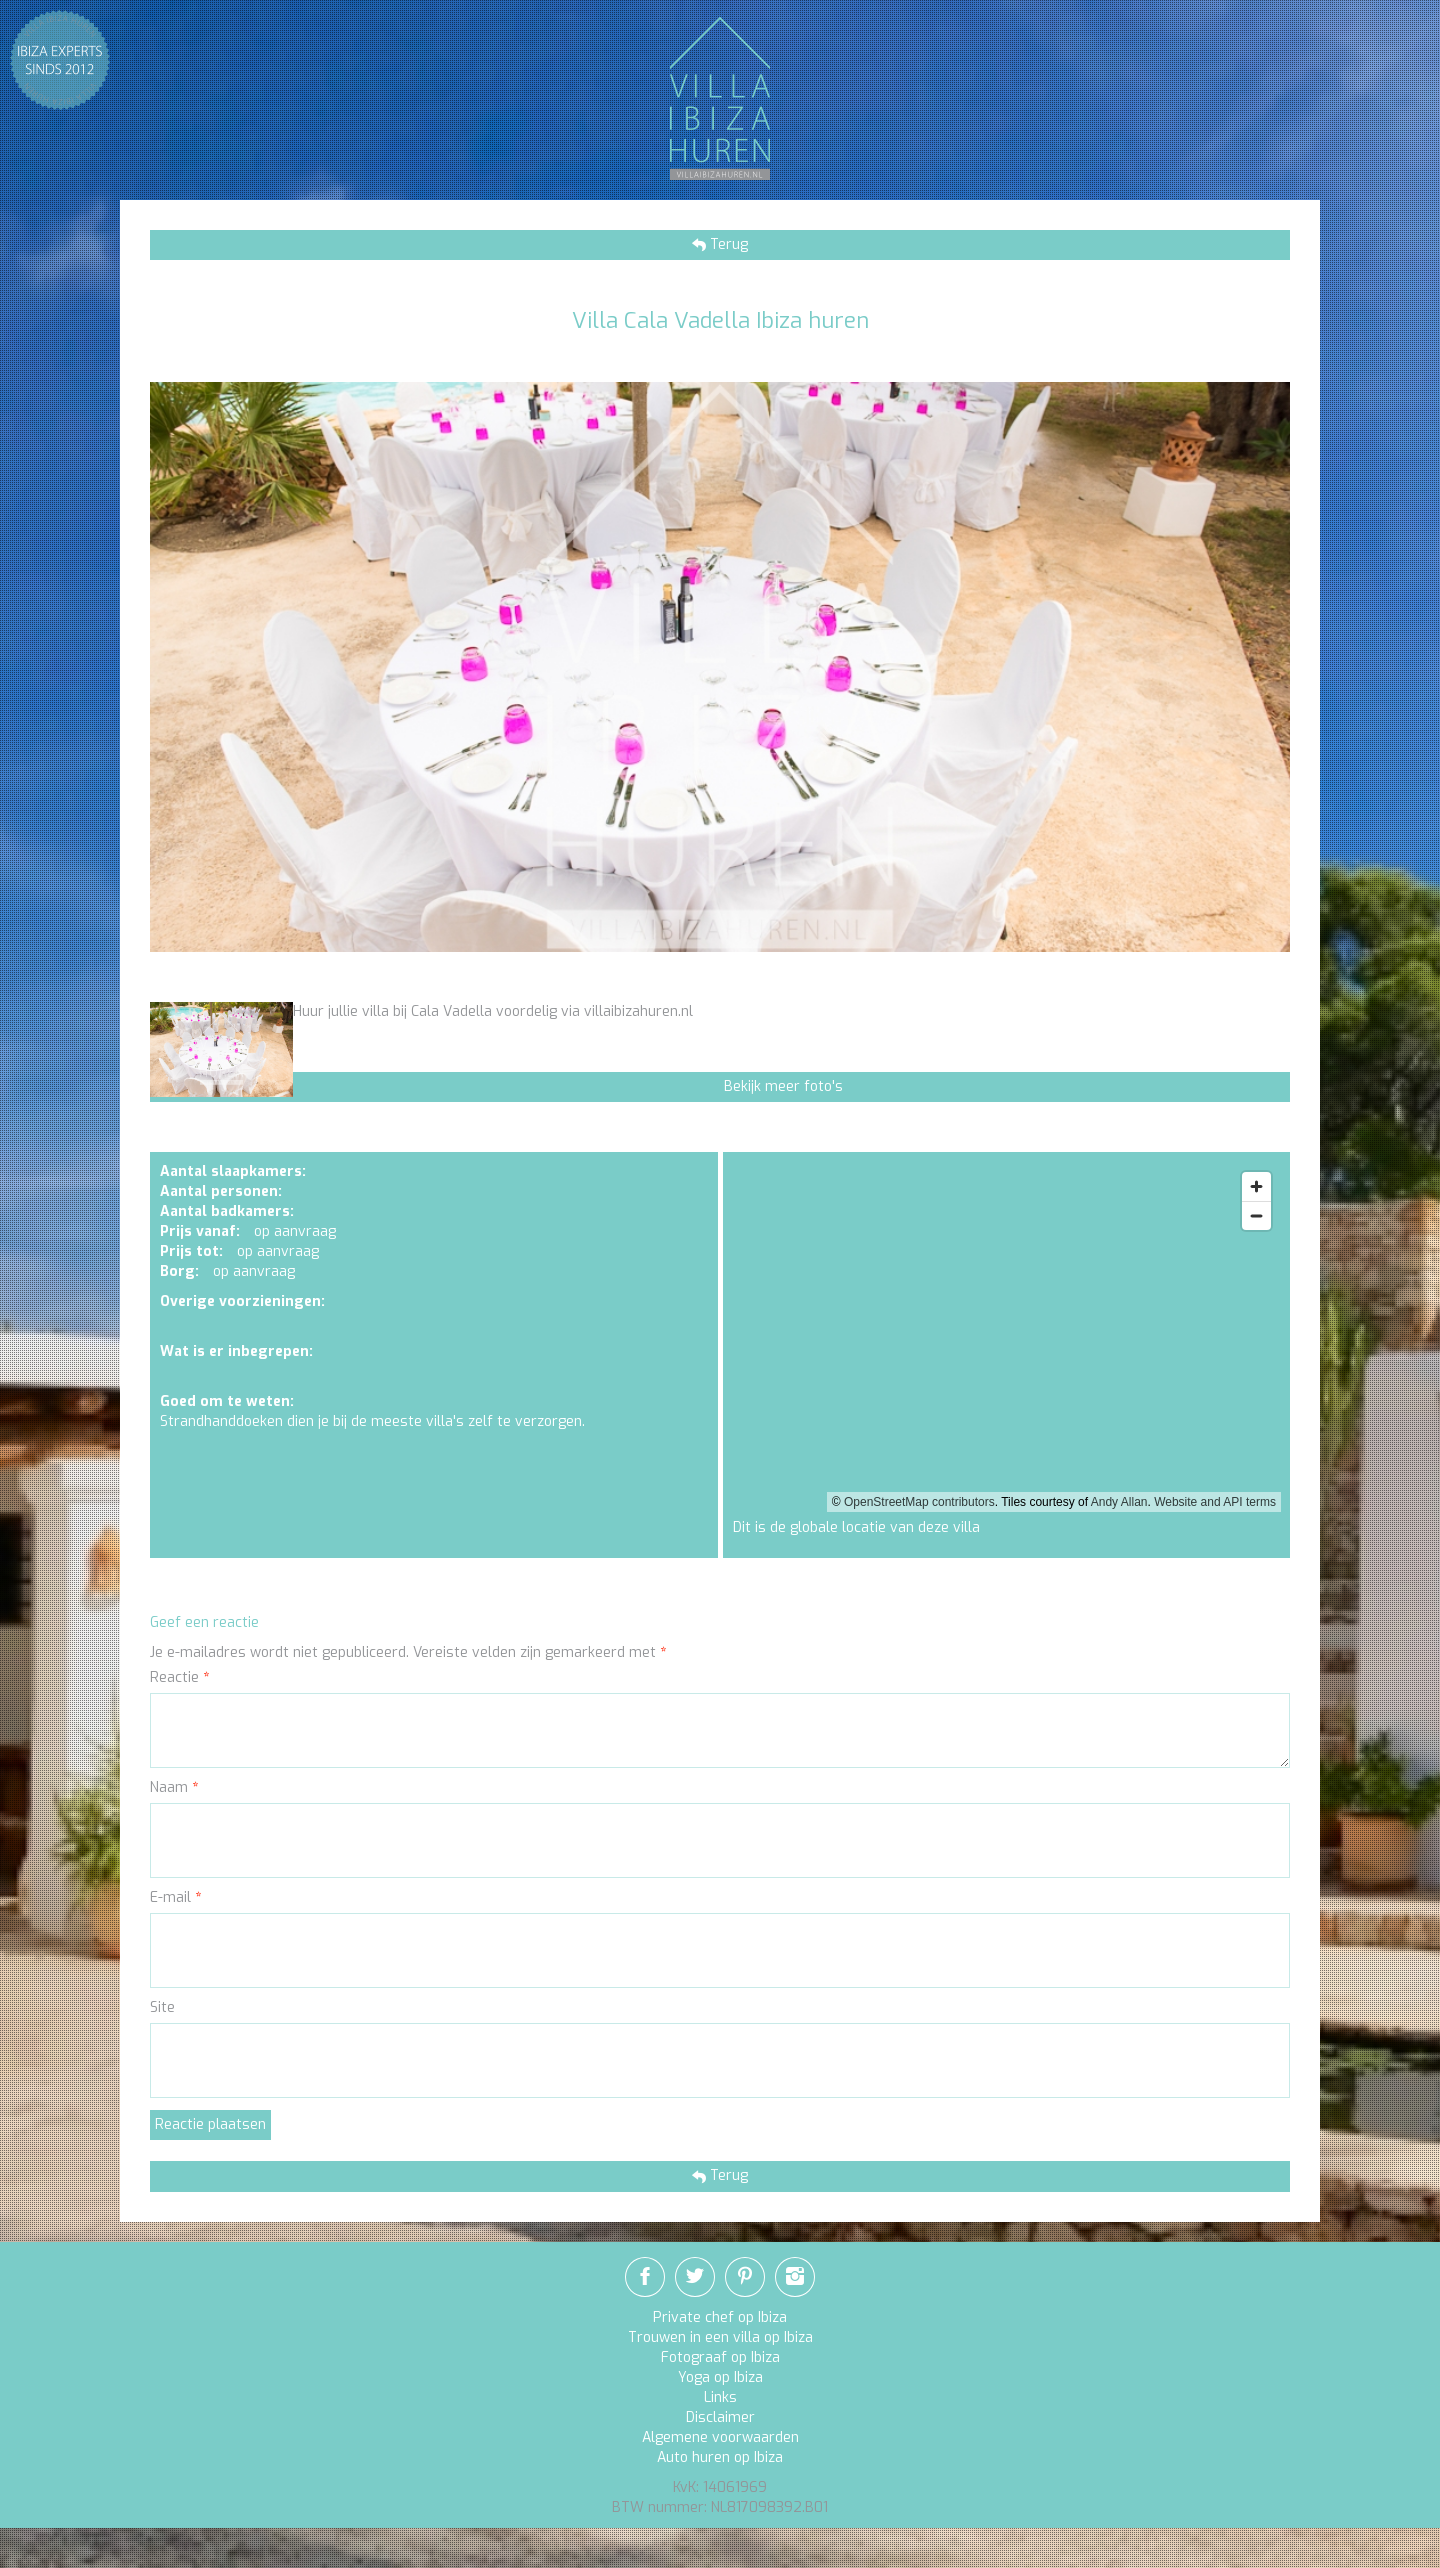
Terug (727, 244)
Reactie (179, 1677)
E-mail (175, 1897)
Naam (174, 1787)
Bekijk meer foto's (783, 1086)
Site (162, 2007)
